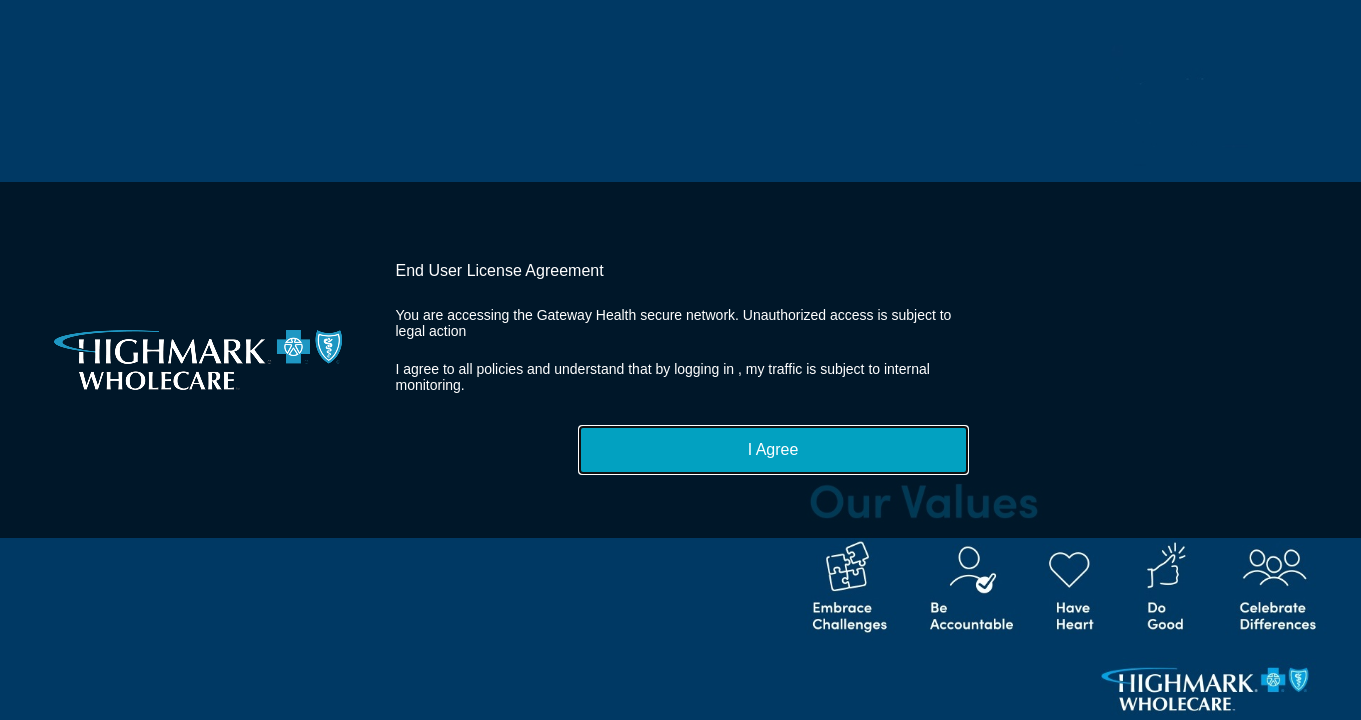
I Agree (773, 449)
